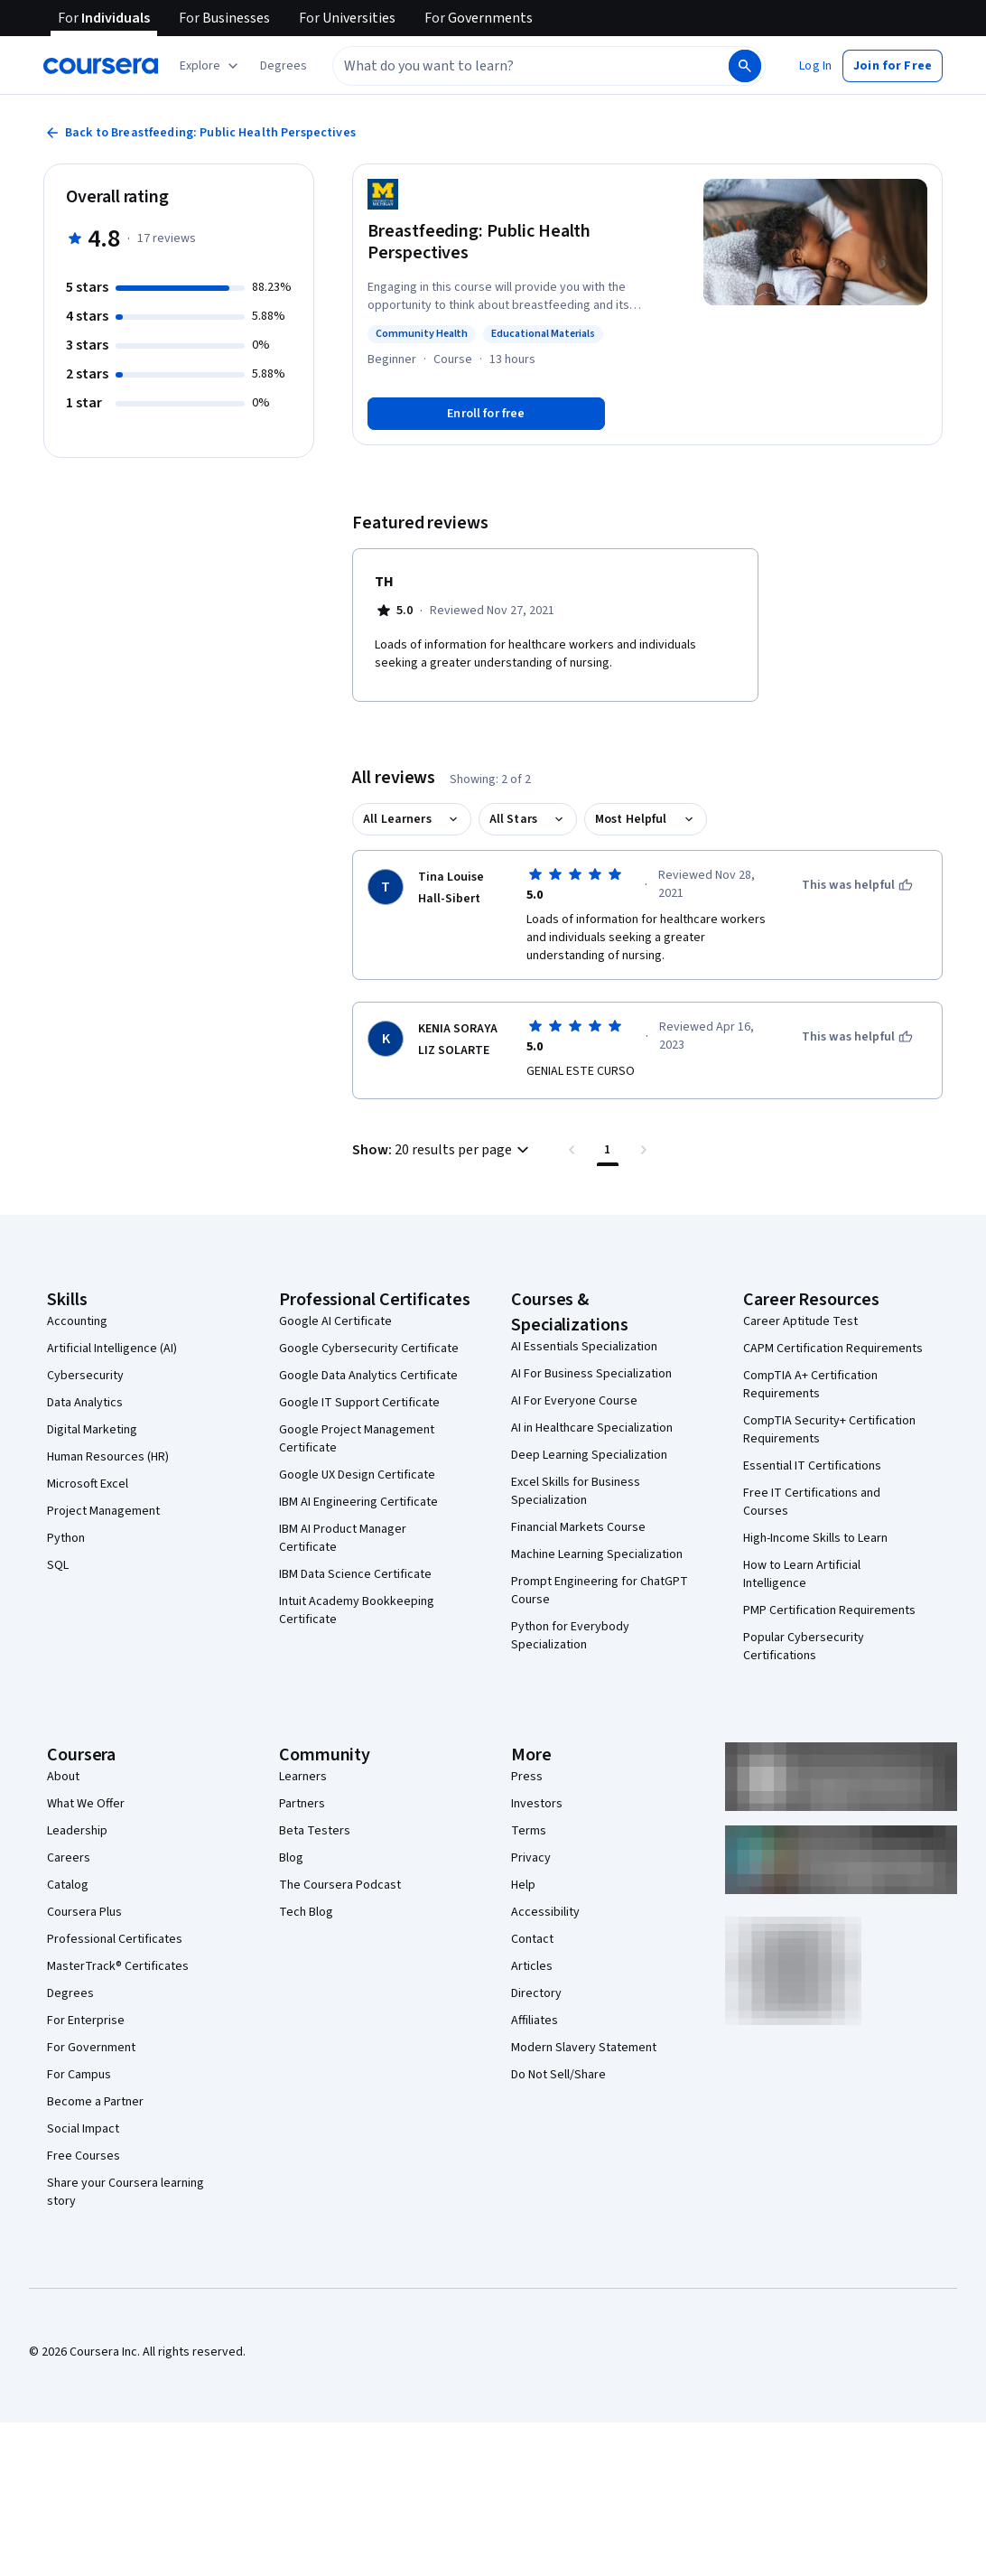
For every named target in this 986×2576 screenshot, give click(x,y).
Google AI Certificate (335, 1321)
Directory (536, 1993)
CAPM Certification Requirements (833, 1348)
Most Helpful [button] (631, 819)
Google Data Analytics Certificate (368, 1376)
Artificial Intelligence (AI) (112, 1348)
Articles (532, 1966)
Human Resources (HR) (108, 1457)
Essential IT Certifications (812, 1466)
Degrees (70, 1993)
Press (527, 1777)
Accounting (77, 1321)
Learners (303, 1777)
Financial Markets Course (578, 1527)
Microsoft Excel (87, 1484)
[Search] (745, 66)
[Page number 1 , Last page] (607, 1150)
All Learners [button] (397, 819)
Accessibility (545, 1912)
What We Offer (86, 1804)
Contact (532, 1939)
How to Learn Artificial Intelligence (801, 1574)
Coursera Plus (84, 1912)
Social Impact (83, 2129)
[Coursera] (100, 65)
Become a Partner (95, 2102)
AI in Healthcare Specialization (592, 1428)
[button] (283, 66)
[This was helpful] (857, 885)
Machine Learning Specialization (597, 1554)
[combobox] (511, 66)
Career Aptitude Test (800, 1321)
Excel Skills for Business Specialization (575, 1491)
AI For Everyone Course (574, 1401)
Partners (302, 1804)
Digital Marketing (92, 1430)
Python (66, 1538)
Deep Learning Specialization (589, 1455)
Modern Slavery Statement (583, 2048)
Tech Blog (306, 1912)
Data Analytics (85, 1403)
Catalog (67, 1885)
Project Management (103, 1511)
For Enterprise (86, 2020)
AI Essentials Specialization (584, 1347)
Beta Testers (314, 1831)
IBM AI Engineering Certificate (358, 1502)
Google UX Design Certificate (357, 1475)
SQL (58, 1565)
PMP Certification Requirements (829, 1610)
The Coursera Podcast (340, 1885)
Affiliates (534, 2020)
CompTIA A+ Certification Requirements (810, 1385)
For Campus (79, 2075)
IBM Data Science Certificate (355, 1574)
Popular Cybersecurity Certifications (803, 1647)
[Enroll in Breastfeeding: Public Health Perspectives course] (486, 413)
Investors (537, 1804)
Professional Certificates (114, 1939)
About (63, 1777)
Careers (68, 1858)
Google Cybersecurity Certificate (369, 1348)
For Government (91, 2048)
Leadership (77, 1831)
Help (523, 1885)
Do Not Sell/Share (558, 2075)
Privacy (531, 1858)
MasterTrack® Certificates (118, 1966)
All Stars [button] (513, 819)
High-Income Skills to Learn (815, 1538)
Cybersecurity (85, 1376)
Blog (291, 1858)
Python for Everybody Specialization (570, 1636)
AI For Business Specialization (591, 1374)
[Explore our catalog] (210, 66)
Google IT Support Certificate (359, 1403)
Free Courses (83, 2156)
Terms (528, 1831)
